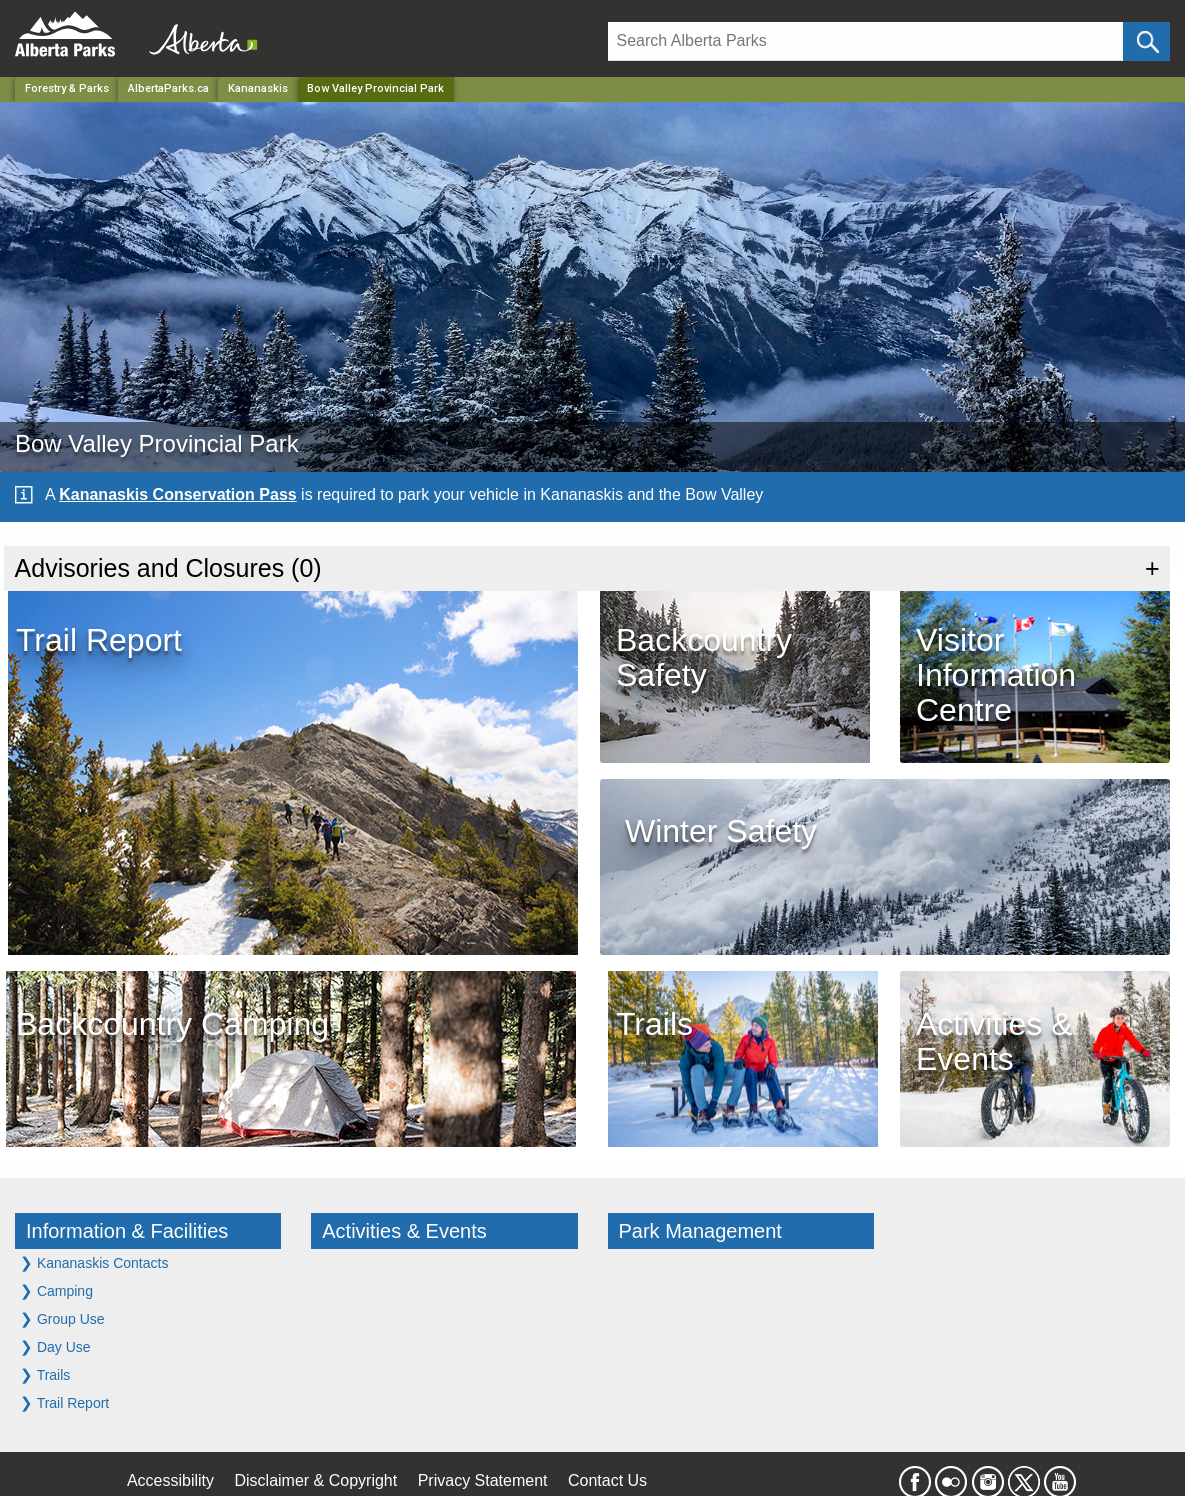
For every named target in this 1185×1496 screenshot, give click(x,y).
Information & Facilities (127, 1231)
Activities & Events (404, 1231)
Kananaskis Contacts (94, 1262)
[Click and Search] (1146, 41)
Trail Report (64, 1402)
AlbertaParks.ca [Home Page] (168, 88)
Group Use (62, 1318)
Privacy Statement (483, 1480)
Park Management (700, 1231)
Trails (45, 1374)
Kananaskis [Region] (258, 88)
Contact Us (607, 1480)
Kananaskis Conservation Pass (177, 494)
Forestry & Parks (67, 88)
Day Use (55, 1346)
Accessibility (170, 1480)
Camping (56, 1290)
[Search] (866, 41)
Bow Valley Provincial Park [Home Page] (375, 88)
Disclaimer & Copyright (316, 1480)
